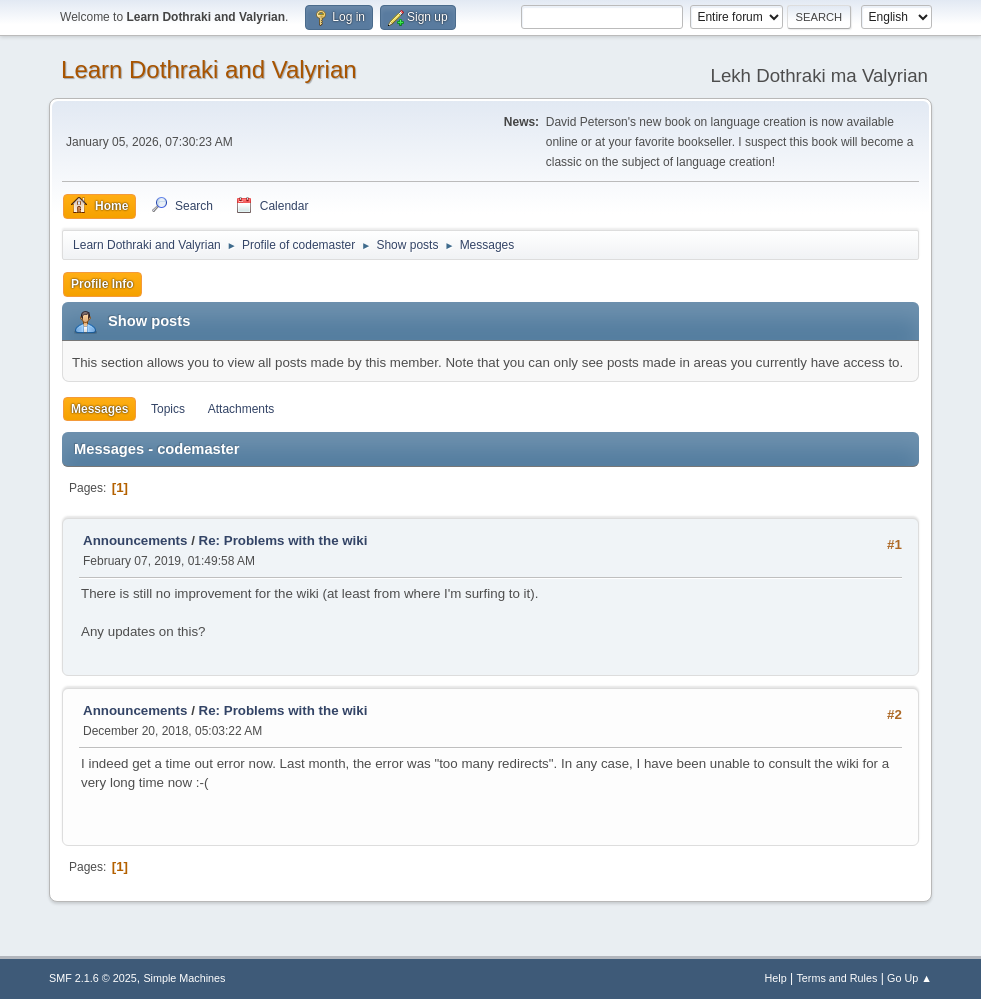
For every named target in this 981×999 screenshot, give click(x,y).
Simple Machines (184, 978)
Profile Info (102, 284)
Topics (168, 409)
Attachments (241, 409)
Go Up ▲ (909, 978)
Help (775, 978)
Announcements (135, 540)
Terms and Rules (836, 978)
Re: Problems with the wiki (283, 540)
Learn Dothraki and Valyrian (209, 69)
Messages (99, 409)
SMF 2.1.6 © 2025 (93, 978)
